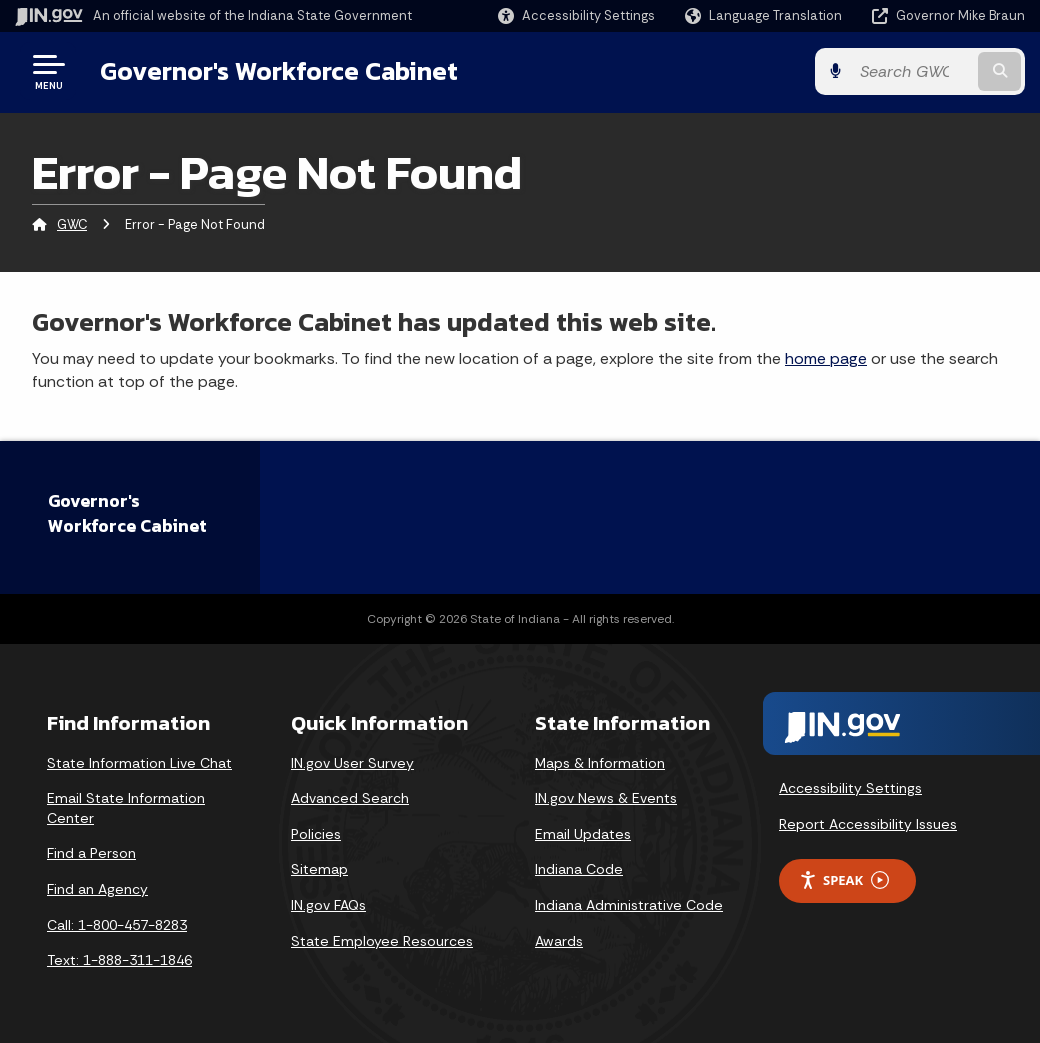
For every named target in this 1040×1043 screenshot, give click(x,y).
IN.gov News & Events (606, 798)
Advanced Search (350, 798)
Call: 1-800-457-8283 (117, 925)
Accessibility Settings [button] (850, 788)
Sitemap (319, 869)
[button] (576, 15)
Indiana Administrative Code (629, 905)
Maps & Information (600, 763)
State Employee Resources (382, 941)
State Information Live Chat (139, 763)
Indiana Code (579, 869)
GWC (72, 224)
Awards (559, 941)
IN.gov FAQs (328, 905)
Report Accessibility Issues (868, 824)
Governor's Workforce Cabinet (279, 71)
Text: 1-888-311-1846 (119, 960)
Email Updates (583, 834)
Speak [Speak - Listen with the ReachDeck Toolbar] (844, 880)
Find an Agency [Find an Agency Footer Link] (97, 889)
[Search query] (912, 71)
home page (826, 358)
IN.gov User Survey (352, 763)
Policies (316, 834)
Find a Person (91, 853)
